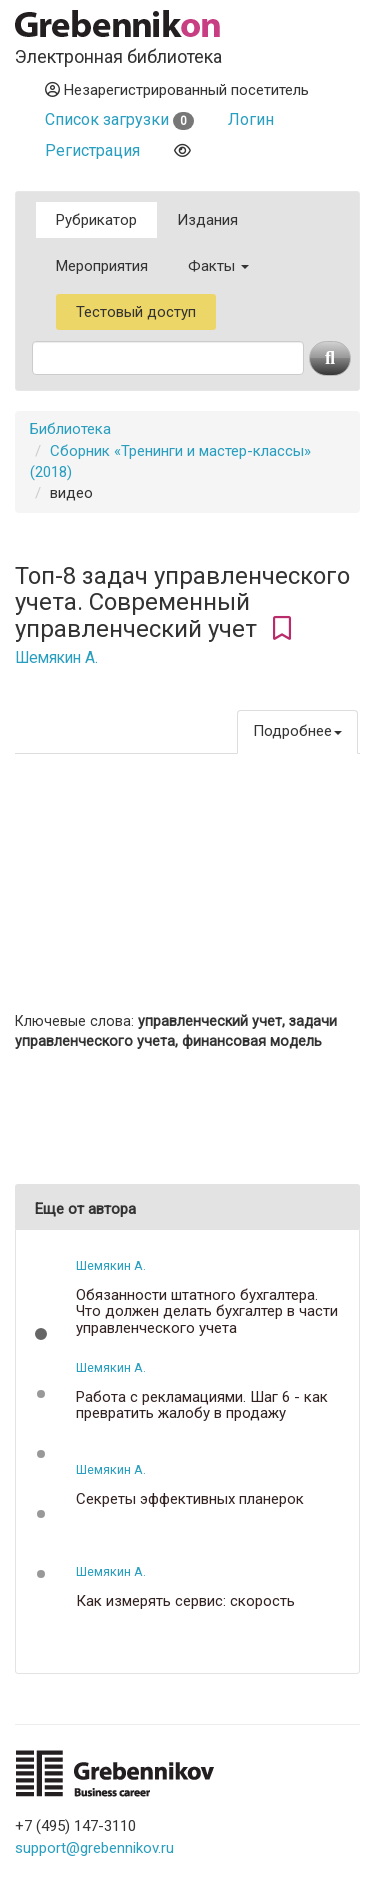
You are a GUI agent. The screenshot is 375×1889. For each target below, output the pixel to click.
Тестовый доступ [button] (136, 312)
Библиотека (70, 429)
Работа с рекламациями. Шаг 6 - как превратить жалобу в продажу (202, 1405)
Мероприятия (102, 266)
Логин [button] (251, 119)
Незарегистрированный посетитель (177, 90)
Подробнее (297, 731)
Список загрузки (119, 119)
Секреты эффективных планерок (190, 1499)
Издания (207, 220)
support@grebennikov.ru (94, 1848)
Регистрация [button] (92, 150)
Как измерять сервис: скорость (185, 1601)
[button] (41, 1334)
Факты (218, 266)
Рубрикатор (96, 220)
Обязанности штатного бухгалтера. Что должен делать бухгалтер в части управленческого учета (207, 1312)
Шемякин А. (56, 658)
